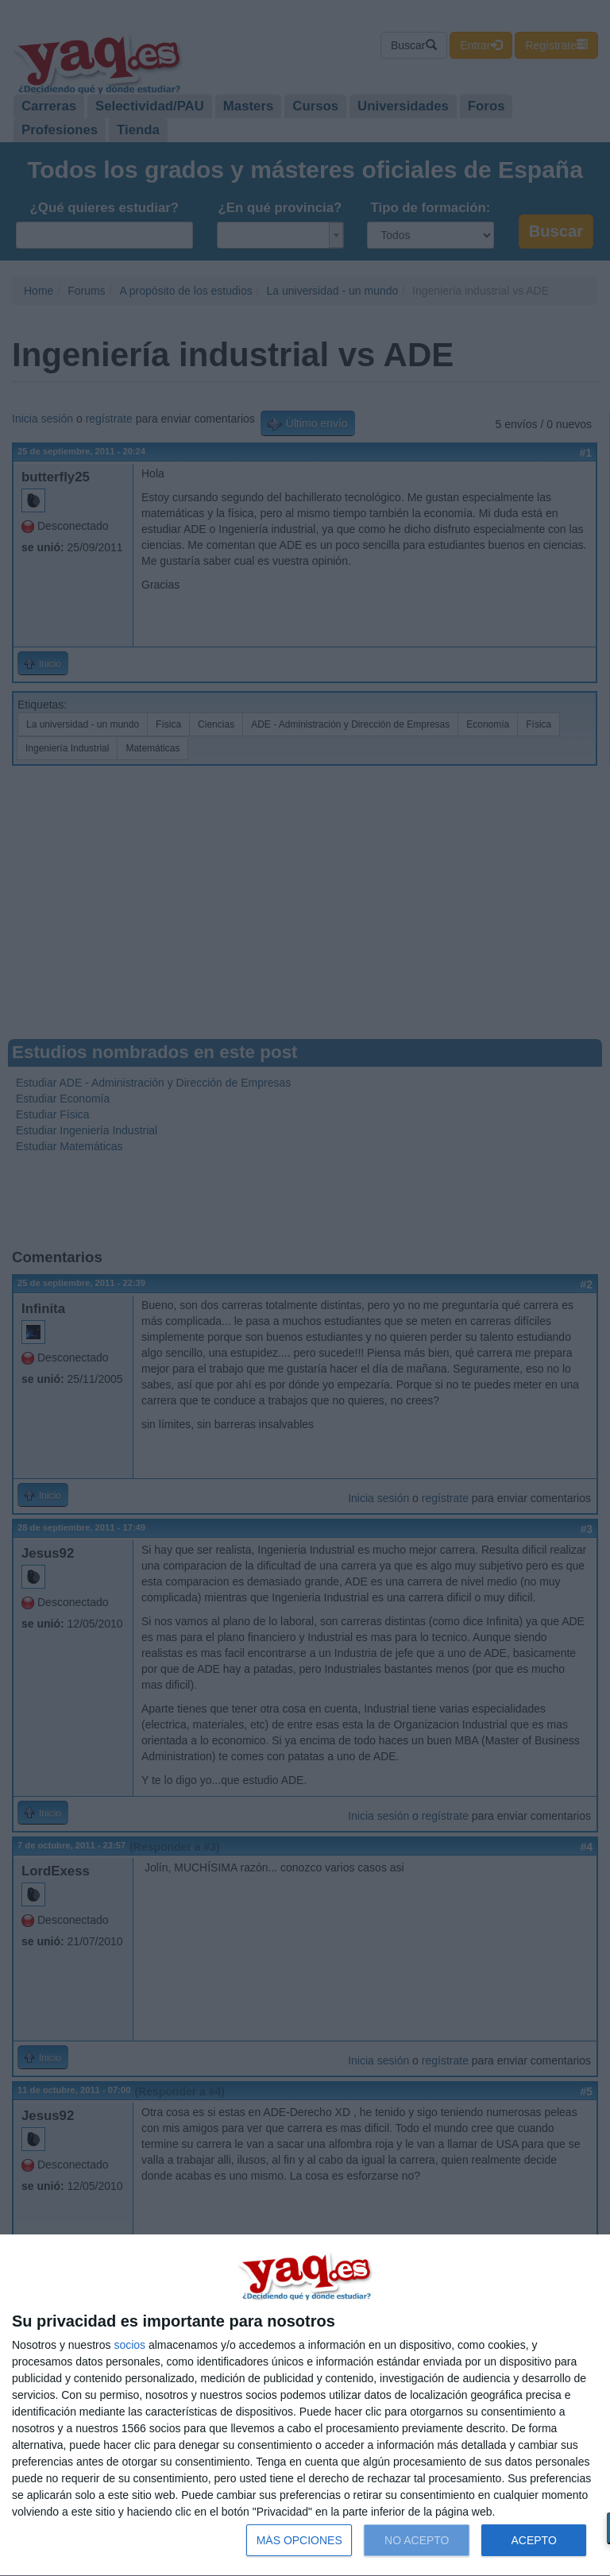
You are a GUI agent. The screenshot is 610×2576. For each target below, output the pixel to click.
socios (129, 2344)
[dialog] (305, 2405)
